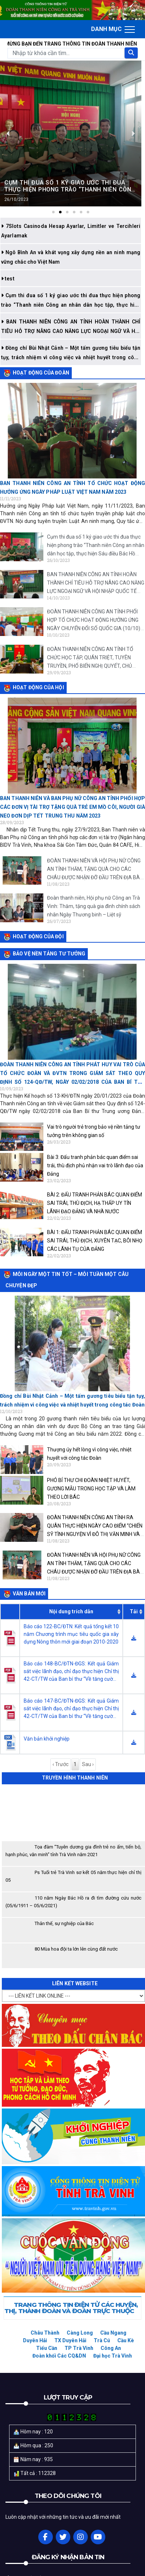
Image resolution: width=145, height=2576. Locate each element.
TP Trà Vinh (78, 2348)
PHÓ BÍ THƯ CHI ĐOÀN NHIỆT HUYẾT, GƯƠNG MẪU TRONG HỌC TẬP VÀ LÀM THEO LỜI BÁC (91, 1488)
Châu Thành (45, 2333)
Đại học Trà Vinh (112, 2356)
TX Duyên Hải (70, 2340)
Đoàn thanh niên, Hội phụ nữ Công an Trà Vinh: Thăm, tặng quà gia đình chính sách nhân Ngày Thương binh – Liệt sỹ (93, 906)
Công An (111, 2348)
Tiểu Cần (46, 2348)
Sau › (88, 1764)
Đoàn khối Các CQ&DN (59, 2356)
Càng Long (80, 2333)
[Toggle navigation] (113, 29)
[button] (53, 212)
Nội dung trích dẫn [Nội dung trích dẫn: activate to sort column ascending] (71, 1611)
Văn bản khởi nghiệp (47, 1739)
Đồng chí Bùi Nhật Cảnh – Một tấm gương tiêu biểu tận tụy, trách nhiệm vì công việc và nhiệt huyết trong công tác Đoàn (70, 357)
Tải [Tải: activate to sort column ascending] (134, 1611)
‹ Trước (60, 1764)
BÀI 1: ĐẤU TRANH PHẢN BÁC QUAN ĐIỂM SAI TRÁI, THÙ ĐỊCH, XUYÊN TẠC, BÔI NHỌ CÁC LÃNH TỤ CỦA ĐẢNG (94, 1240)
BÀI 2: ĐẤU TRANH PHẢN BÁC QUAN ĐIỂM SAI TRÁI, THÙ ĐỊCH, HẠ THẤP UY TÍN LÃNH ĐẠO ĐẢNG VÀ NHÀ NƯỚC (94, 1203)
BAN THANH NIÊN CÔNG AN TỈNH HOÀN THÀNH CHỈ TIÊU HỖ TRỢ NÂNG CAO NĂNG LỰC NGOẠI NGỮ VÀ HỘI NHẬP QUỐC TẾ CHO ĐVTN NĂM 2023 (70, 331)
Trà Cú (102, 2340)
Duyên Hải (35, 2340)
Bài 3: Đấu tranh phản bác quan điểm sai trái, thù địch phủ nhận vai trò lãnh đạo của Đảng (95, 1165)
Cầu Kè (125, 2340)
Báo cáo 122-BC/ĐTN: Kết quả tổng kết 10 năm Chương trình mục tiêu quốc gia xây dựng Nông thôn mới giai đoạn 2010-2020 (71, 1634)
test (9, 279)
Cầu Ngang (113, 2333)
